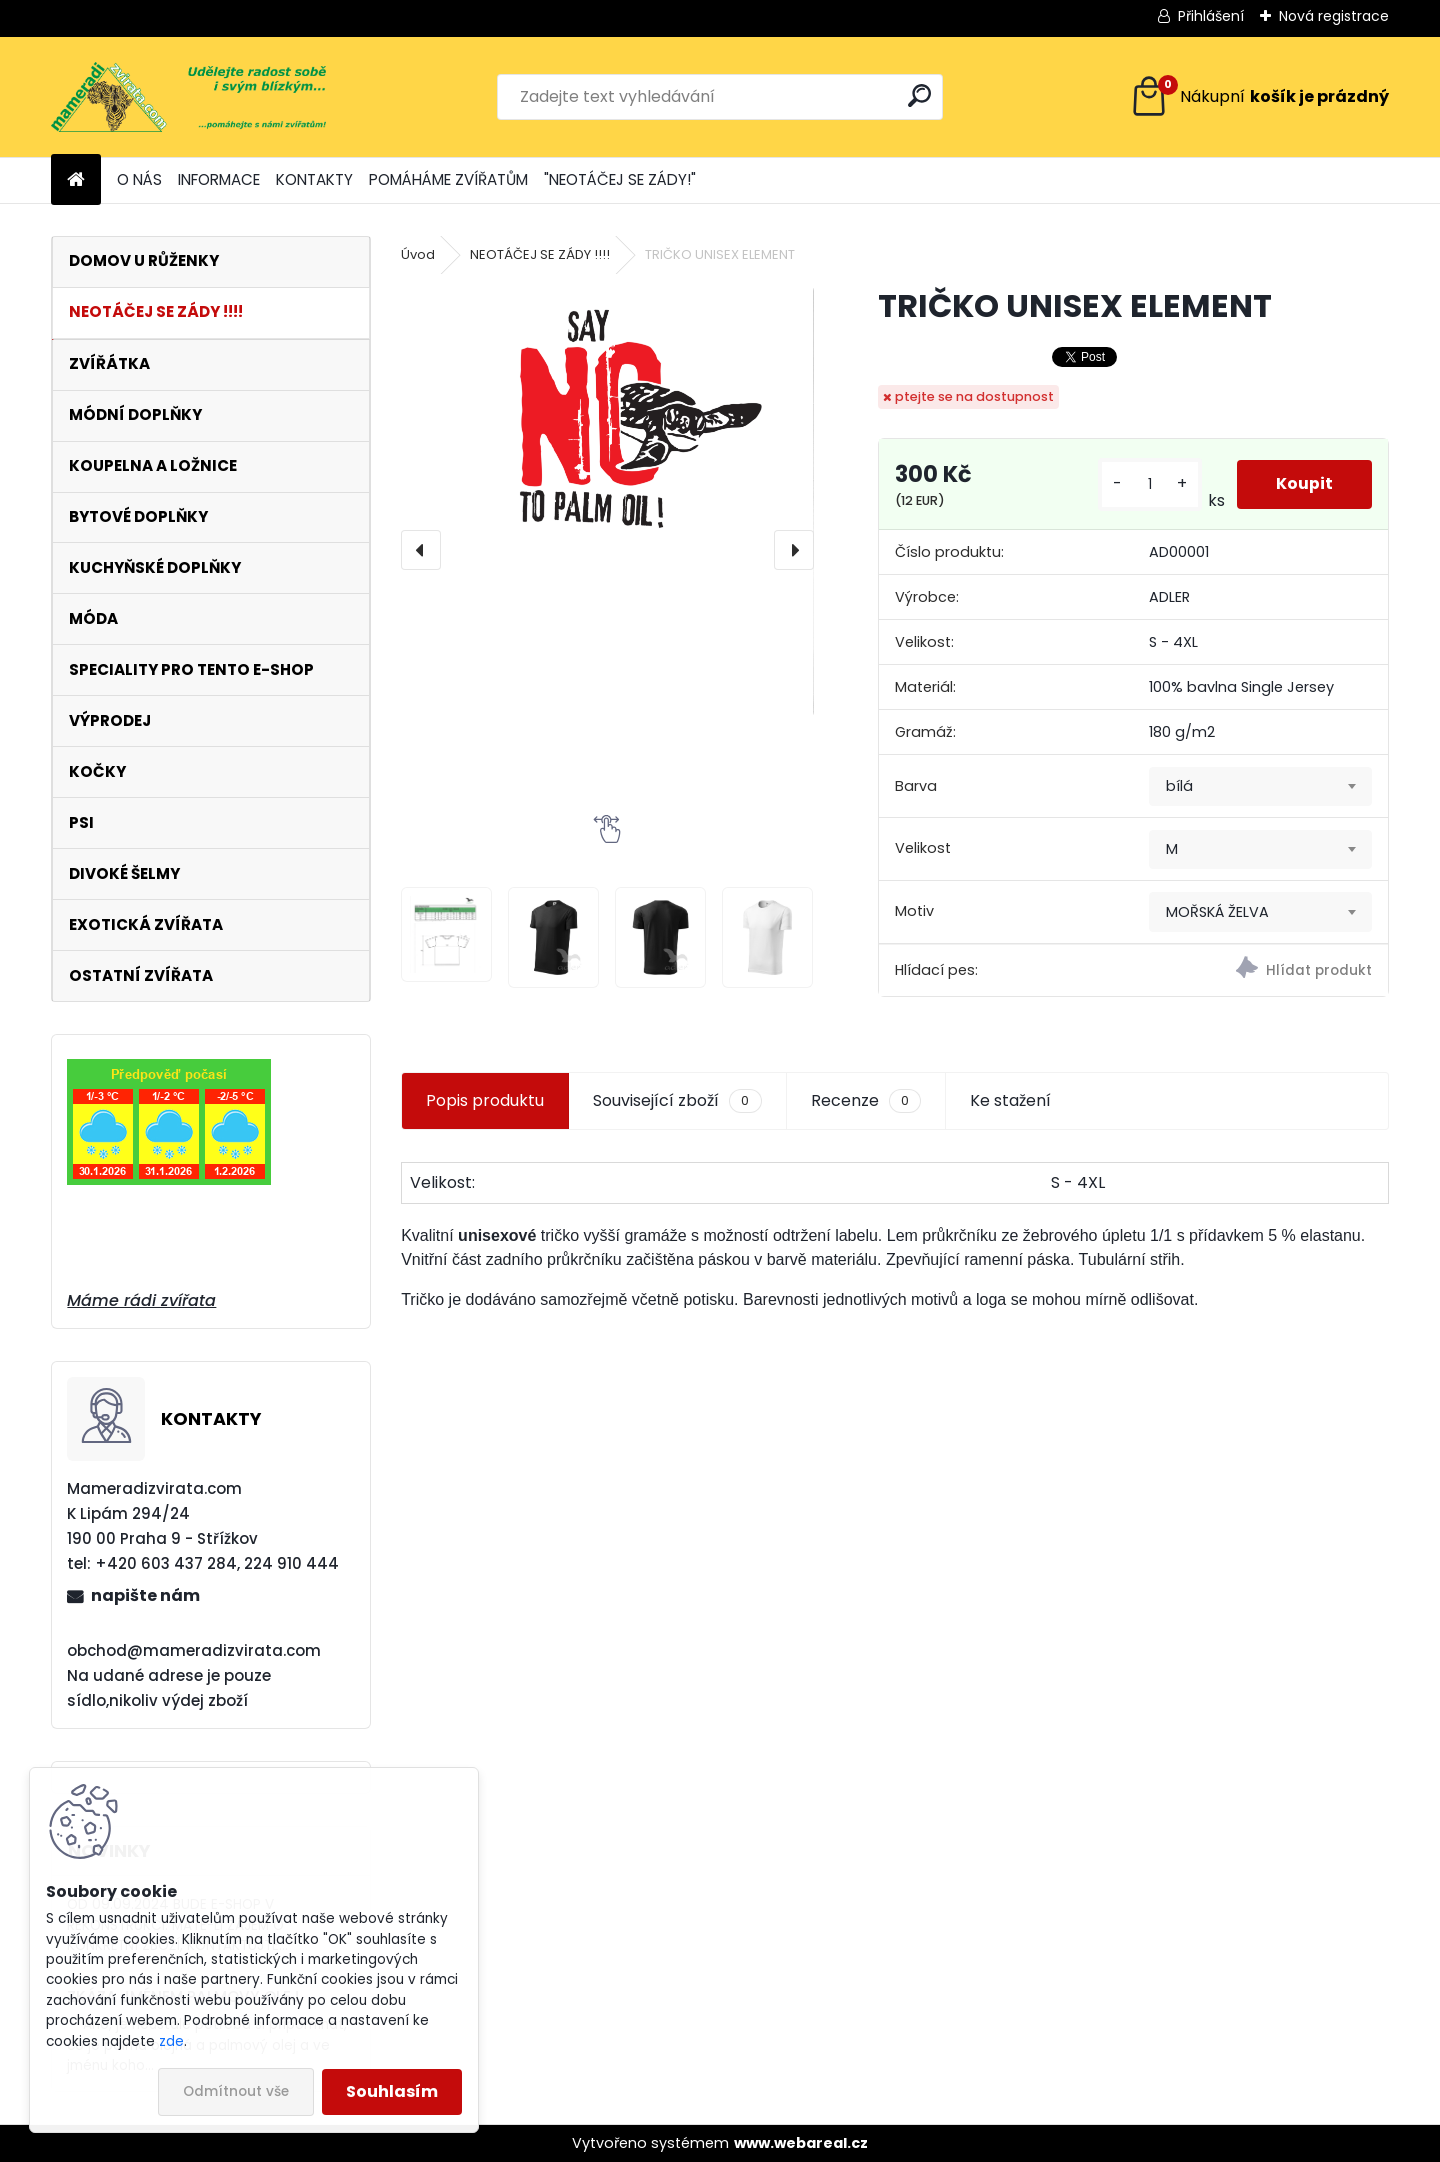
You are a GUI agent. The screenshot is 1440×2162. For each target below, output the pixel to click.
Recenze (866, 1101)
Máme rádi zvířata (141, 1300)
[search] (919, 95)
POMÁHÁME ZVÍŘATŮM (448, 179)
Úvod (418, 254)
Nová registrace (1334, 16)
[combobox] (1260, 787)
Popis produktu (485, 1100)
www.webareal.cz (801, 2143)
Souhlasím (392, 2091)
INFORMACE (219, 179)
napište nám (145, 1595)
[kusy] (1149, 484)
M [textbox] (1172, 849)
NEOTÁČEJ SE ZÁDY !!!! (540, 254)
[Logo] (188, 97)
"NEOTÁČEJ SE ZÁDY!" (620, 179)
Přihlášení (1211, 16)
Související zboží (677, 1101)
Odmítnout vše (236, 2091)
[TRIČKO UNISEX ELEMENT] (607, 424)
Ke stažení (1010, 1100)
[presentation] (421, 550)
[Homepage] (76, 180)
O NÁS (139, 179)
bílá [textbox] (1179, 786)
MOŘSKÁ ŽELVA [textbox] (1217, 912)
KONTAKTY (314, 179)
